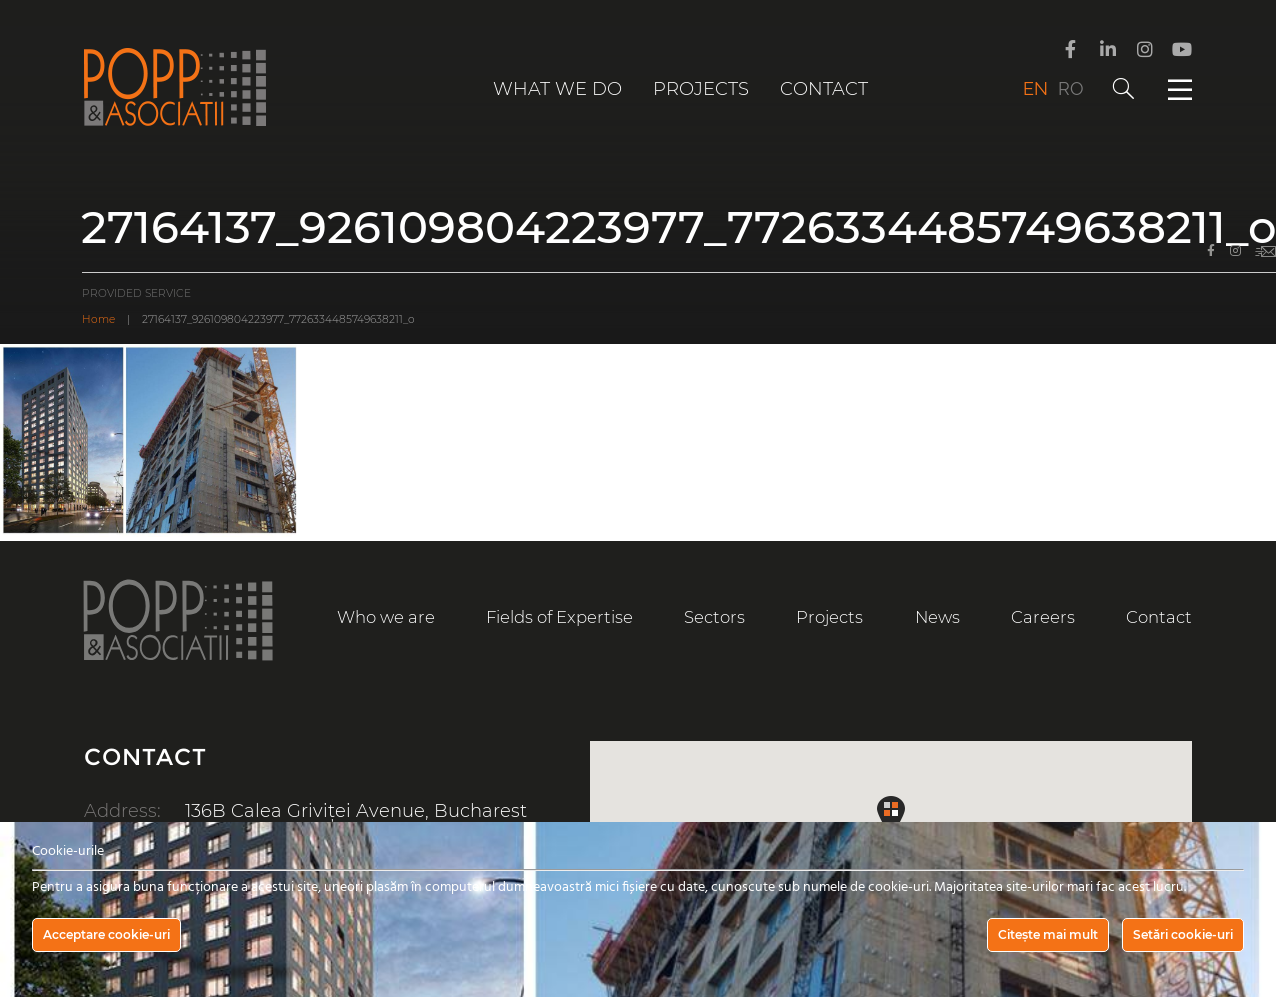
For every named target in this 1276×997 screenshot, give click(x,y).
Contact (824, 89)
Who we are (386, 617)
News (937, 617)
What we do (557, 89)
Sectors (714, 617)
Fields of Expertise (559, 617)
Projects (701, 89)
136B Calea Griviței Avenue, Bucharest (356, 811)
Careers (1043, 617)
